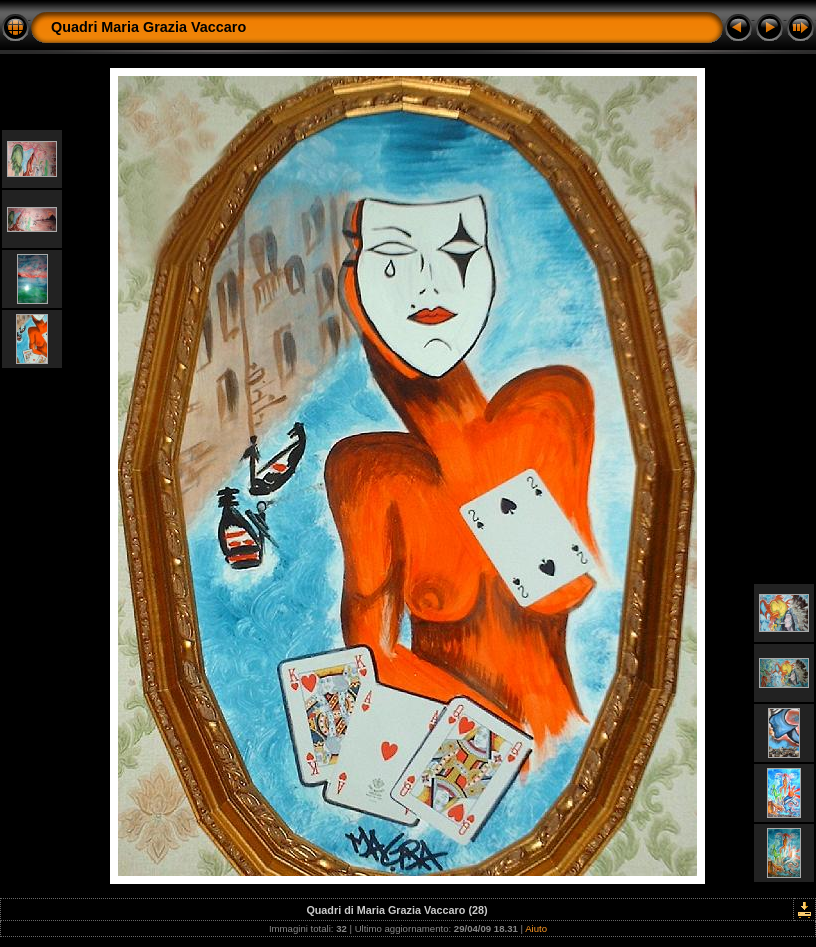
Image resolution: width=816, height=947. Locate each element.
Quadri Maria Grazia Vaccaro (148, 27)
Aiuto (536, 928)
